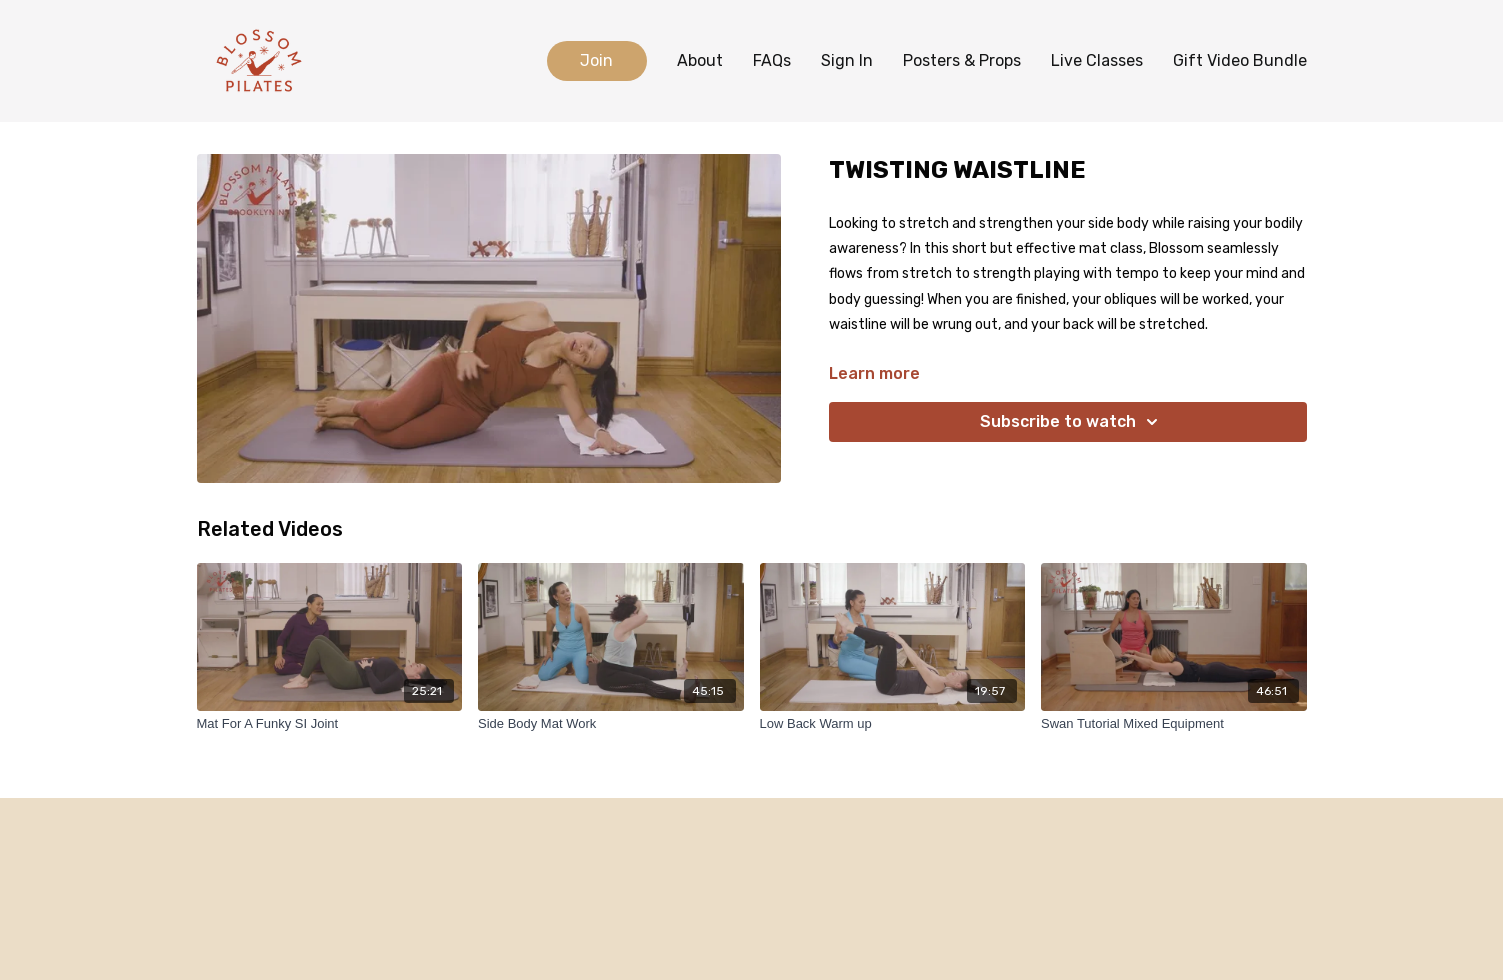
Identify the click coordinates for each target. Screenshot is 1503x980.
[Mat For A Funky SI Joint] (330, 724)
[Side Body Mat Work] (611, 724)
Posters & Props (962, 60)
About (700, 60)
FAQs (772, 60)
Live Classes (1097, 60)
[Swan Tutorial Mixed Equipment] (1174, 724)
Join (596, 60)
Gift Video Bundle (1240, 60)
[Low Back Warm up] (893, 724)
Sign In (847, 60)
